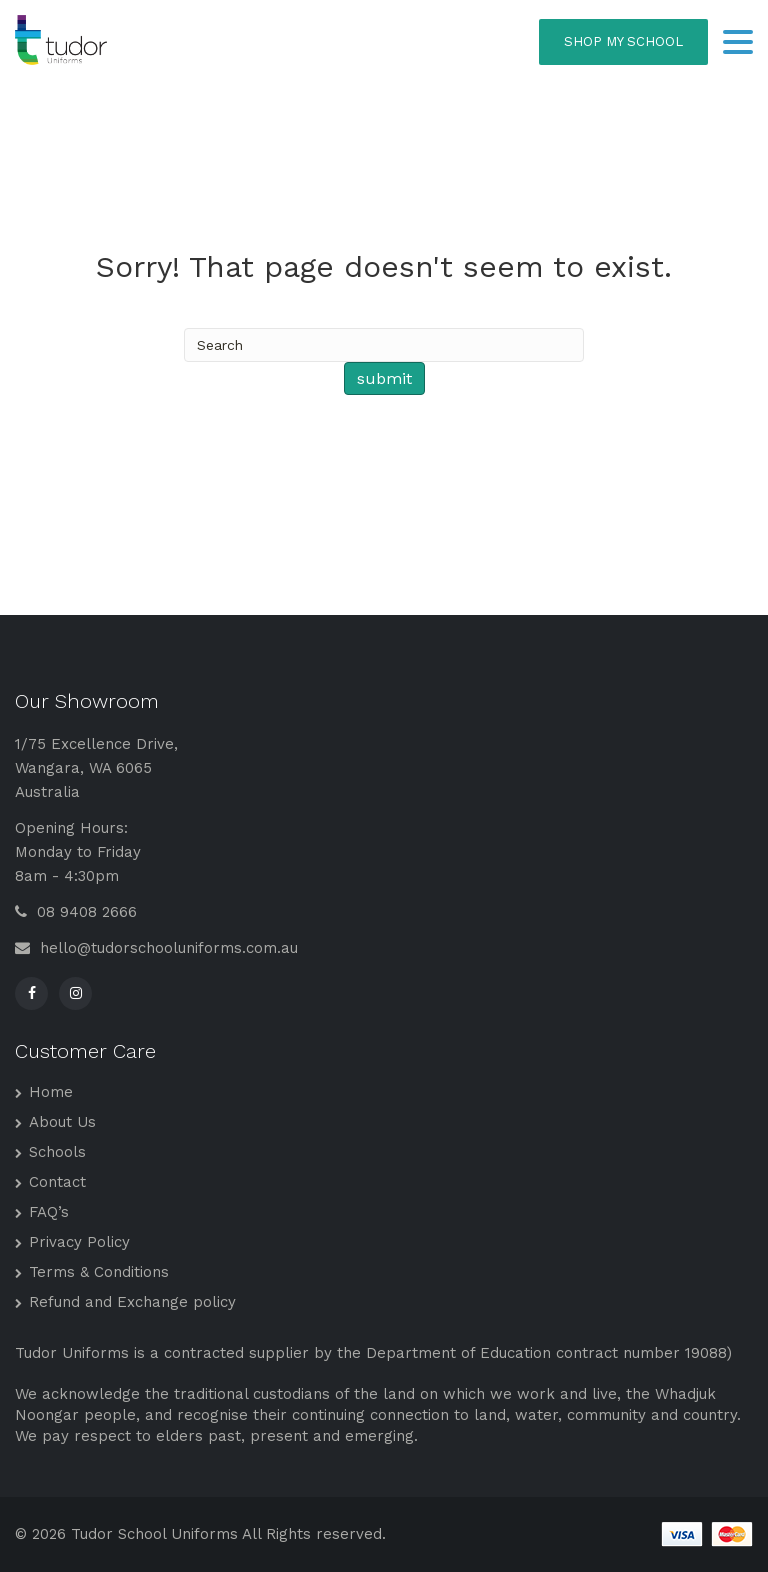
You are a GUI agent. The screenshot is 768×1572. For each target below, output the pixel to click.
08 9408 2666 (76, 912)
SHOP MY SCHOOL (623, 41)
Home (51, 1092)
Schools (57, 1152)
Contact (57, 1182)
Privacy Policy (79, 1242)
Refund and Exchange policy (132, 1302)
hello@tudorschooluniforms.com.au (156, 948)
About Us (62, 1122)
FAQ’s (49, 1212)
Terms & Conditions (99, 1272)
